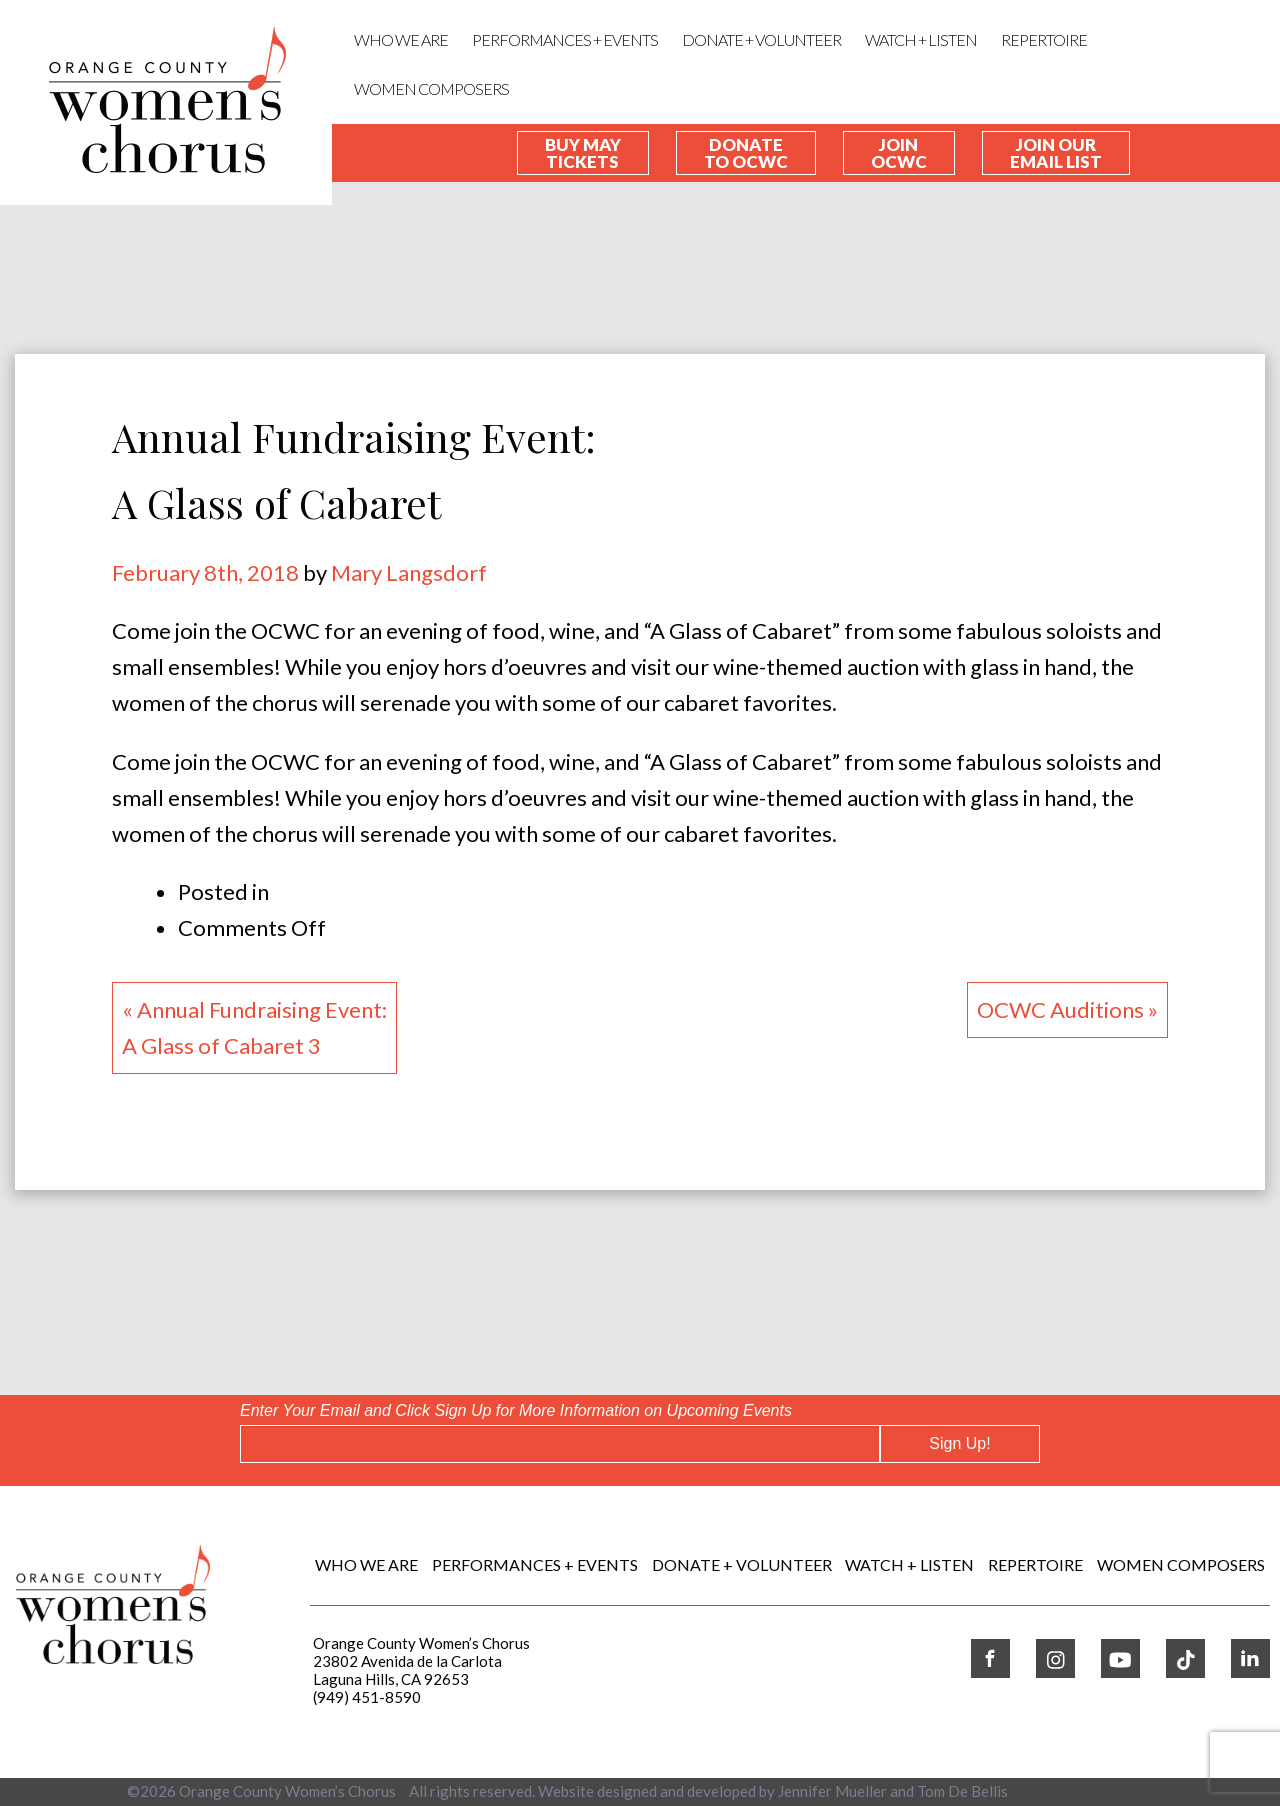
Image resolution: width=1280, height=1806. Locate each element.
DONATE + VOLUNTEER (761, 39)
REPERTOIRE (1044, 39)
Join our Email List (1056, 153)
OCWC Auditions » (1067, 1009)
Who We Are (401, 39)
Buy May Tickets (583, 153)
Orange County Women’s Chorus (287, 1791)
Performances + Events (565, 39)
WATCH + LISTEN (921, 39)
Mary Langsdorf (409, 572)
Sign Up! (959, 1443)
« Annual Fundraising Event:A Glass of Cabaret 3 (254, 1027)
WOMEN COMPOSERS (431, 88)
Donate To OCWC (746, 153)
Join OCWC (899, 153)
